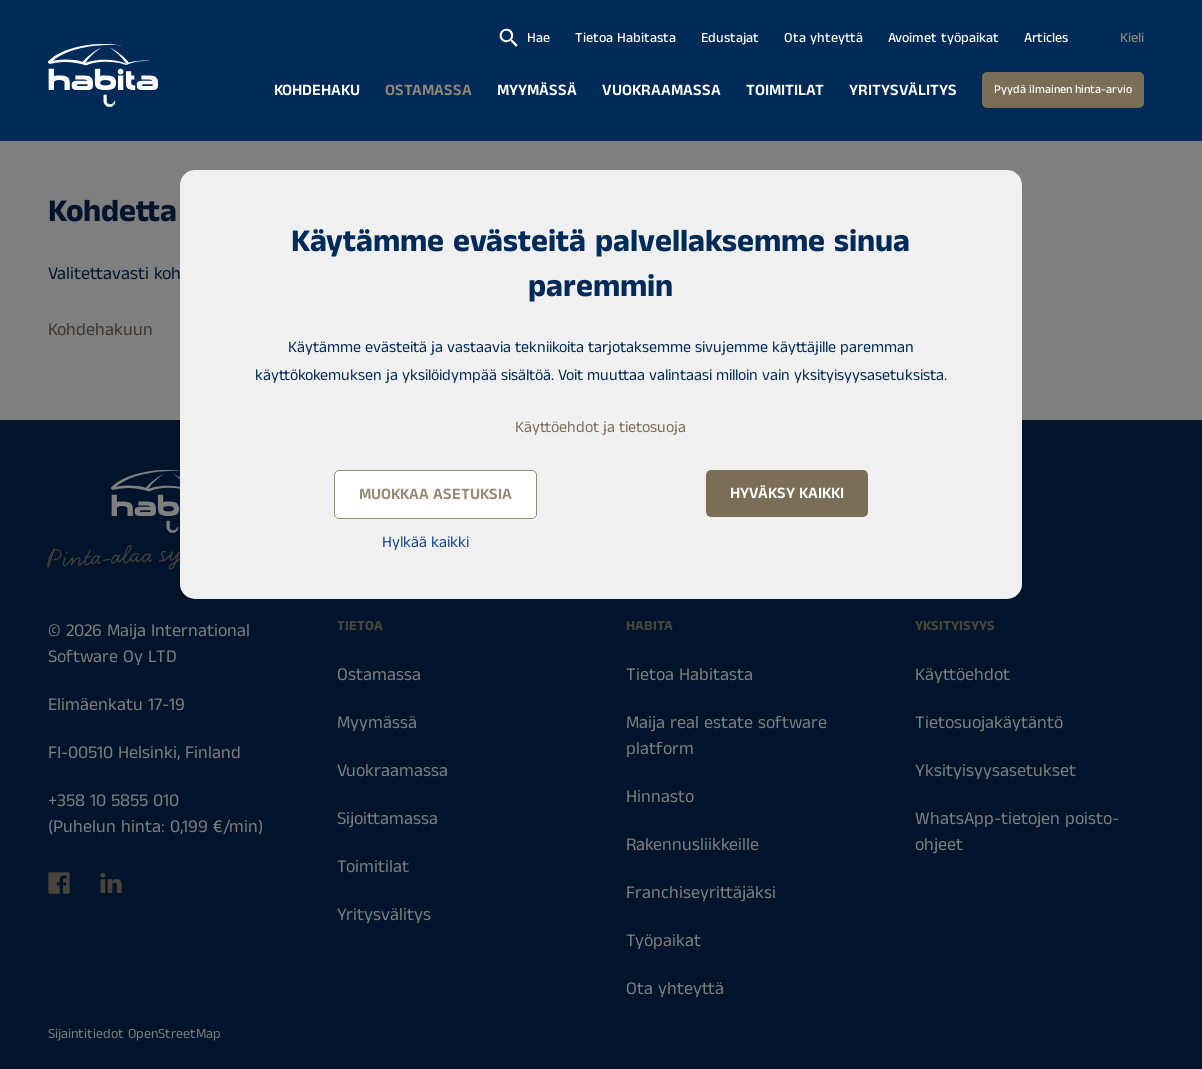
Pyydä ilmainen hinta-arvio (1063, 89)
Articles (1046, 38)
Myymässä (537, 90)
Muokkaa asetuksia (435, 494)
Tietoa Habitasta (625, 38)
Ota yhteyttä (823, 38)
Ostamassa (428, 90)
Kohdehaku (317, 90)
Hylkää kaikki (425, 542)
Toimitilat (785, 90)
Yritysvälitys (903, 90)
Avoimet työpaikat (943, 38)
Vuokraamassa (661, 90)
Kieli (1132, 38)
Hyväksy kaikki (787, 493)
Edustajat (730, 38)
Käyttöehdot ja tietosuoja (600, 427)
